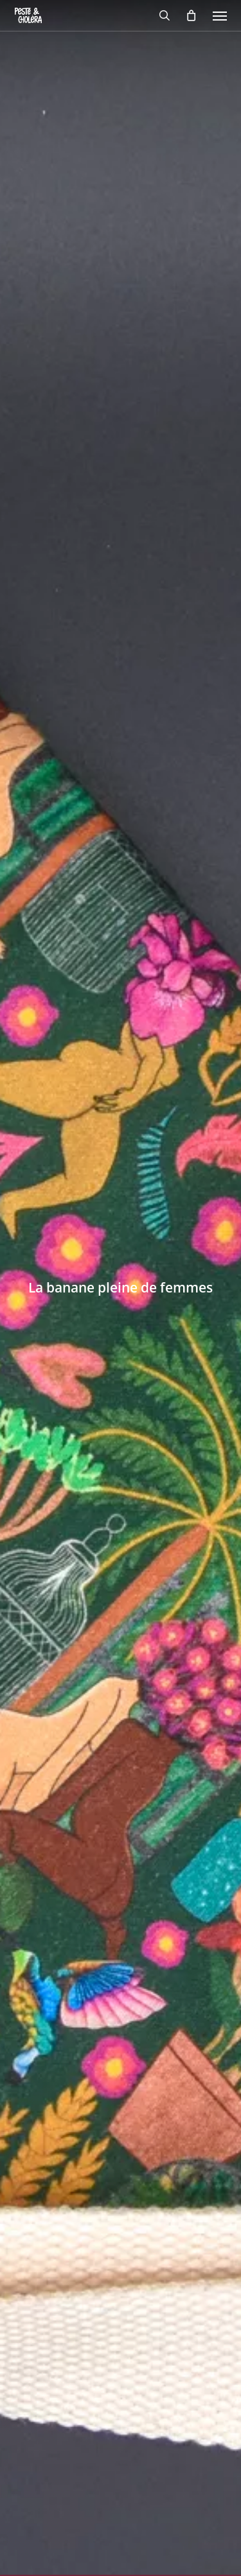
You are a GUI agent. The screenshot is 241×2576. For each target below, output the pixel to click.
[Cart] (191, 15)
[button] (220, 15)
